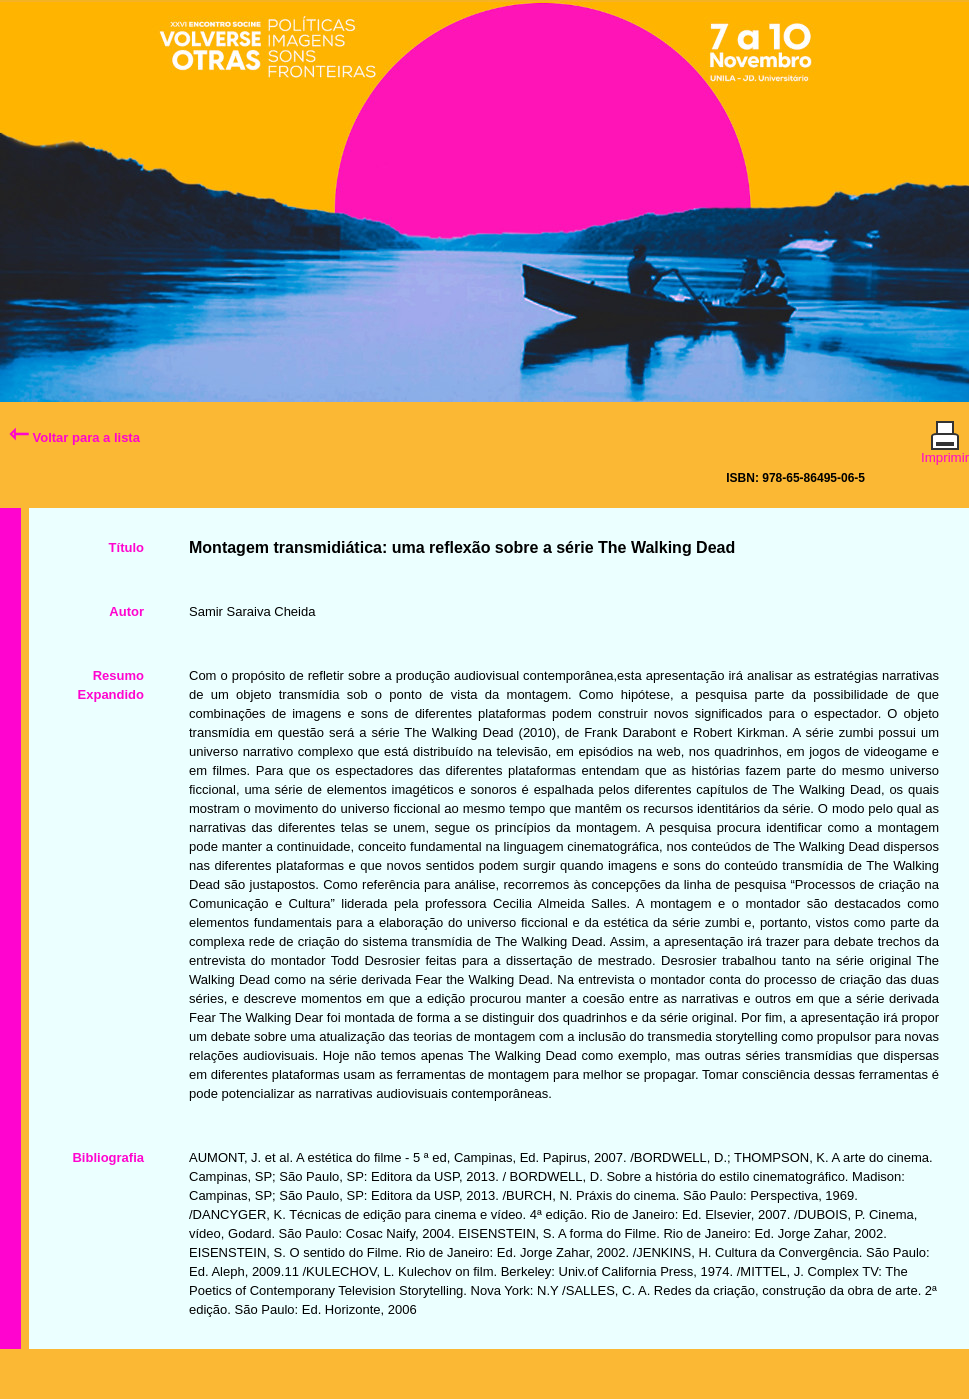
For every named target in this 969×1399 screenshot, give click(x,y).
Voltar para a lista (74, 437)
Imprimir (945, 449)
